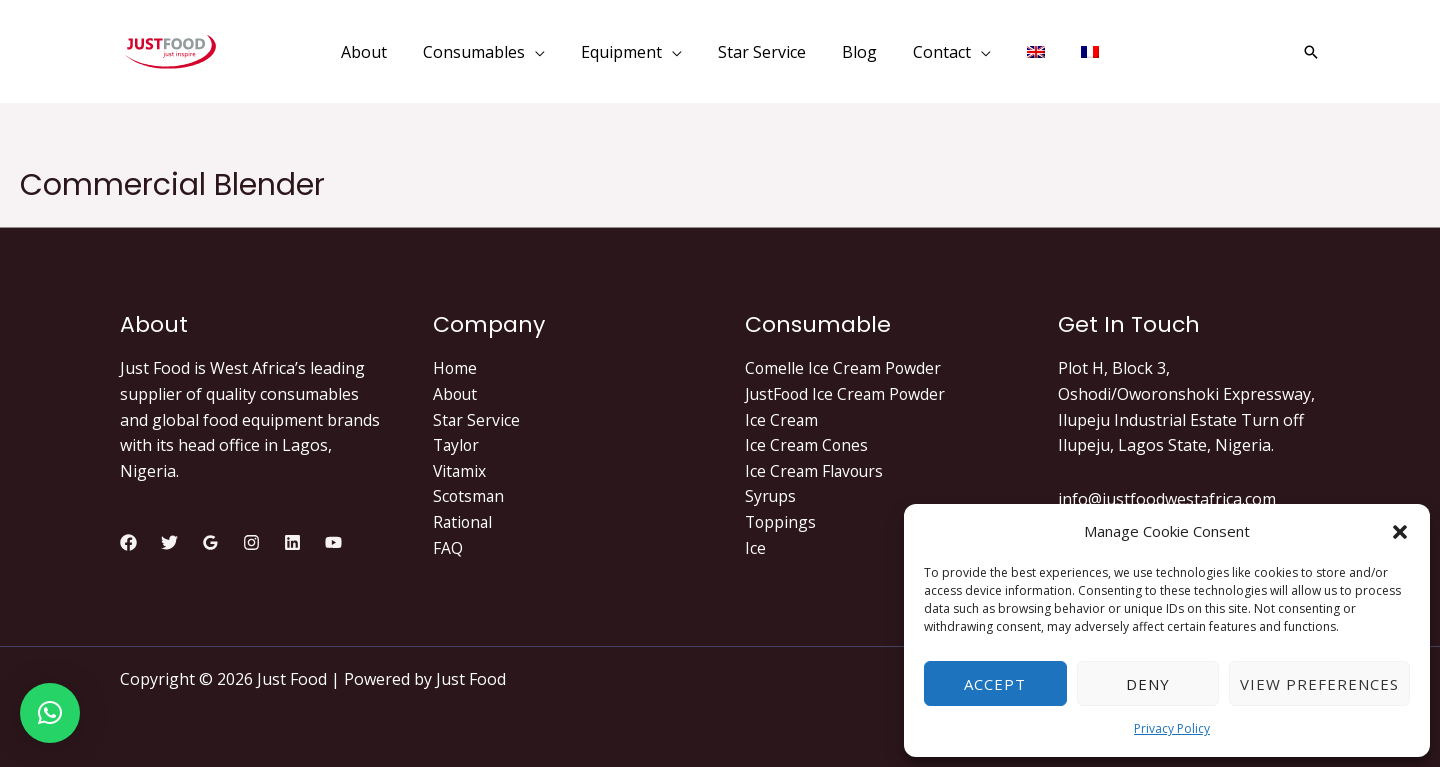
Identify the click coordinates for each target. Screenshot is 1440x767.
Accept (995, 684)
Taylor (457, 445)
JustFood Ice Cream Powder (847, 394)
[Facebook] (128, 542)
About (456, 394)
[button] (1400, 532)
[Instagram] (251, 542)
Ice (755, 548)
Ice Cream (782, 420)
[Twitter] (169, 542)
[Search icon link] (1311, 52)
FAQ (448, 548)
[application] (545, 52)
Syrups (771, 496)
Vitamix (460, 471)
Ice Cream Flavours (816, 471)
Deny (1148, 684)
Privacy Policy (1172, 728)
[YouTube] (333, 542)
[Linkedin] (292, 542)
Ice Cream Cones (807, 445)
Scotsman (469, 496)
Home (455, 368)
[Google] (210, 542)
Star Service (477, 420)
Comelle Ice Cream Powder (844, 368)
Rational (464, 522)
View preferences (1319, 684)
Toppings (781, 522)
